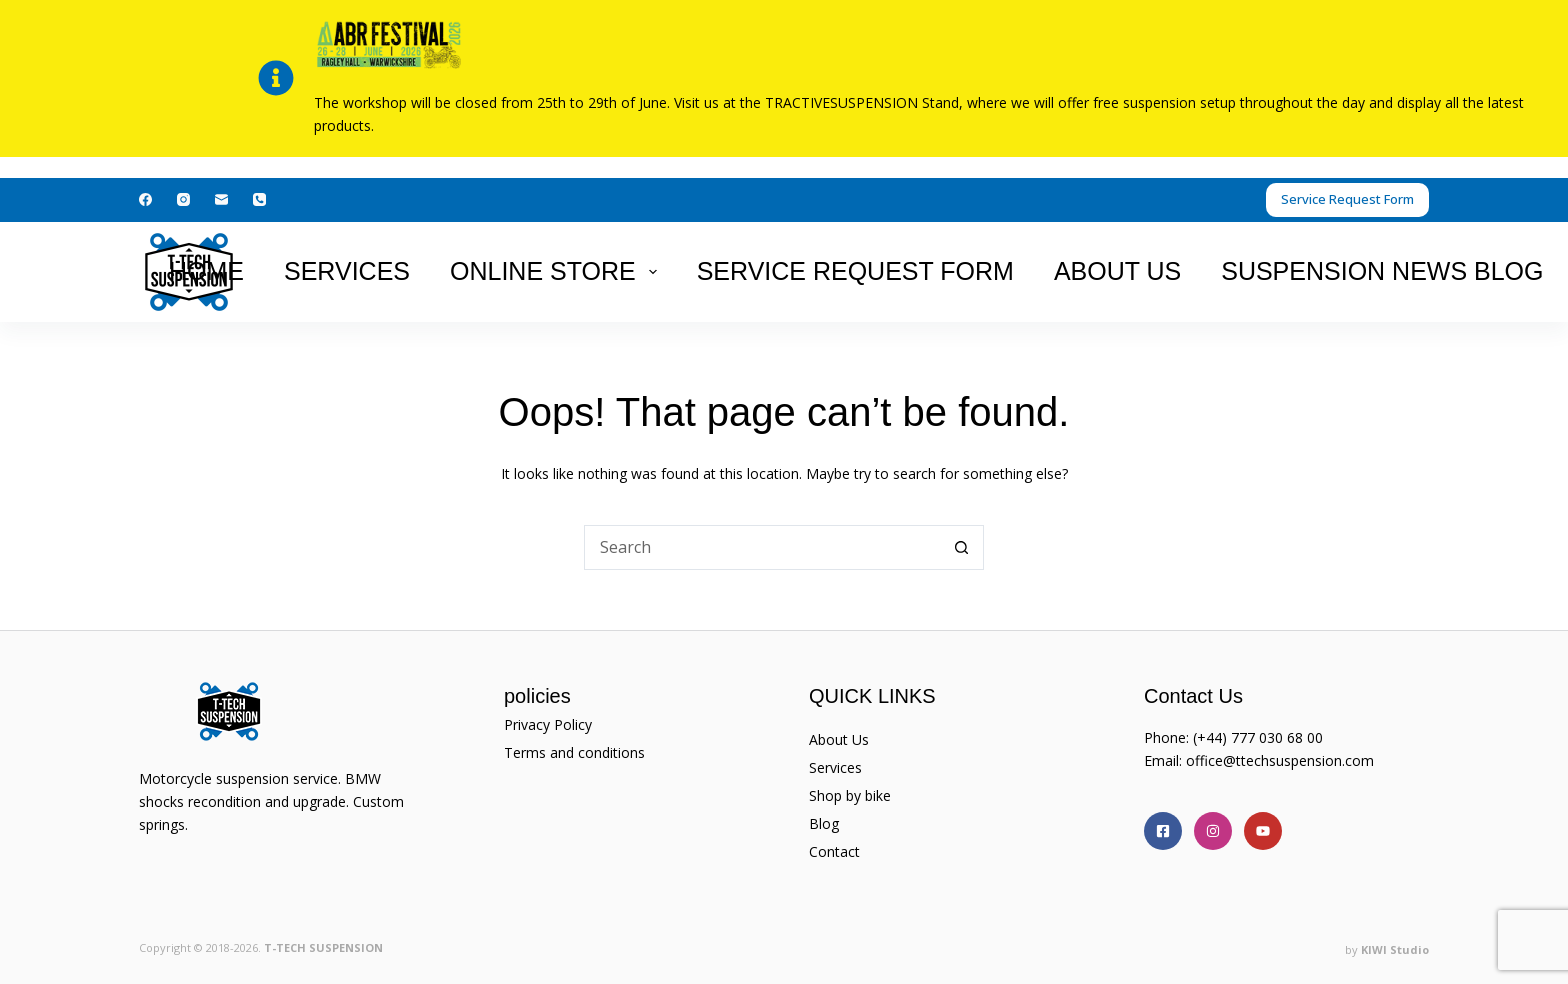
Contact (834, 851)
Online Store (557, 271)
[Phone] (259, 199)
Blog (824, 823)
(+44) (1212, 737)
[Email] (221, 199)
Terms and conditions (574, 752)
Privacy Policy (548, 724)
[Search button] (961, 547)
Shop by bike (850, 795)
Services (347, 271)
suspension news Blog (1382, 271)
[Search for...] (761, 547)
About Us (1117, 271)
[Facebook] (145, 199)
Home (206, 271)
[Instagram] (183, 199)
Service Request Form (1347, 199)
